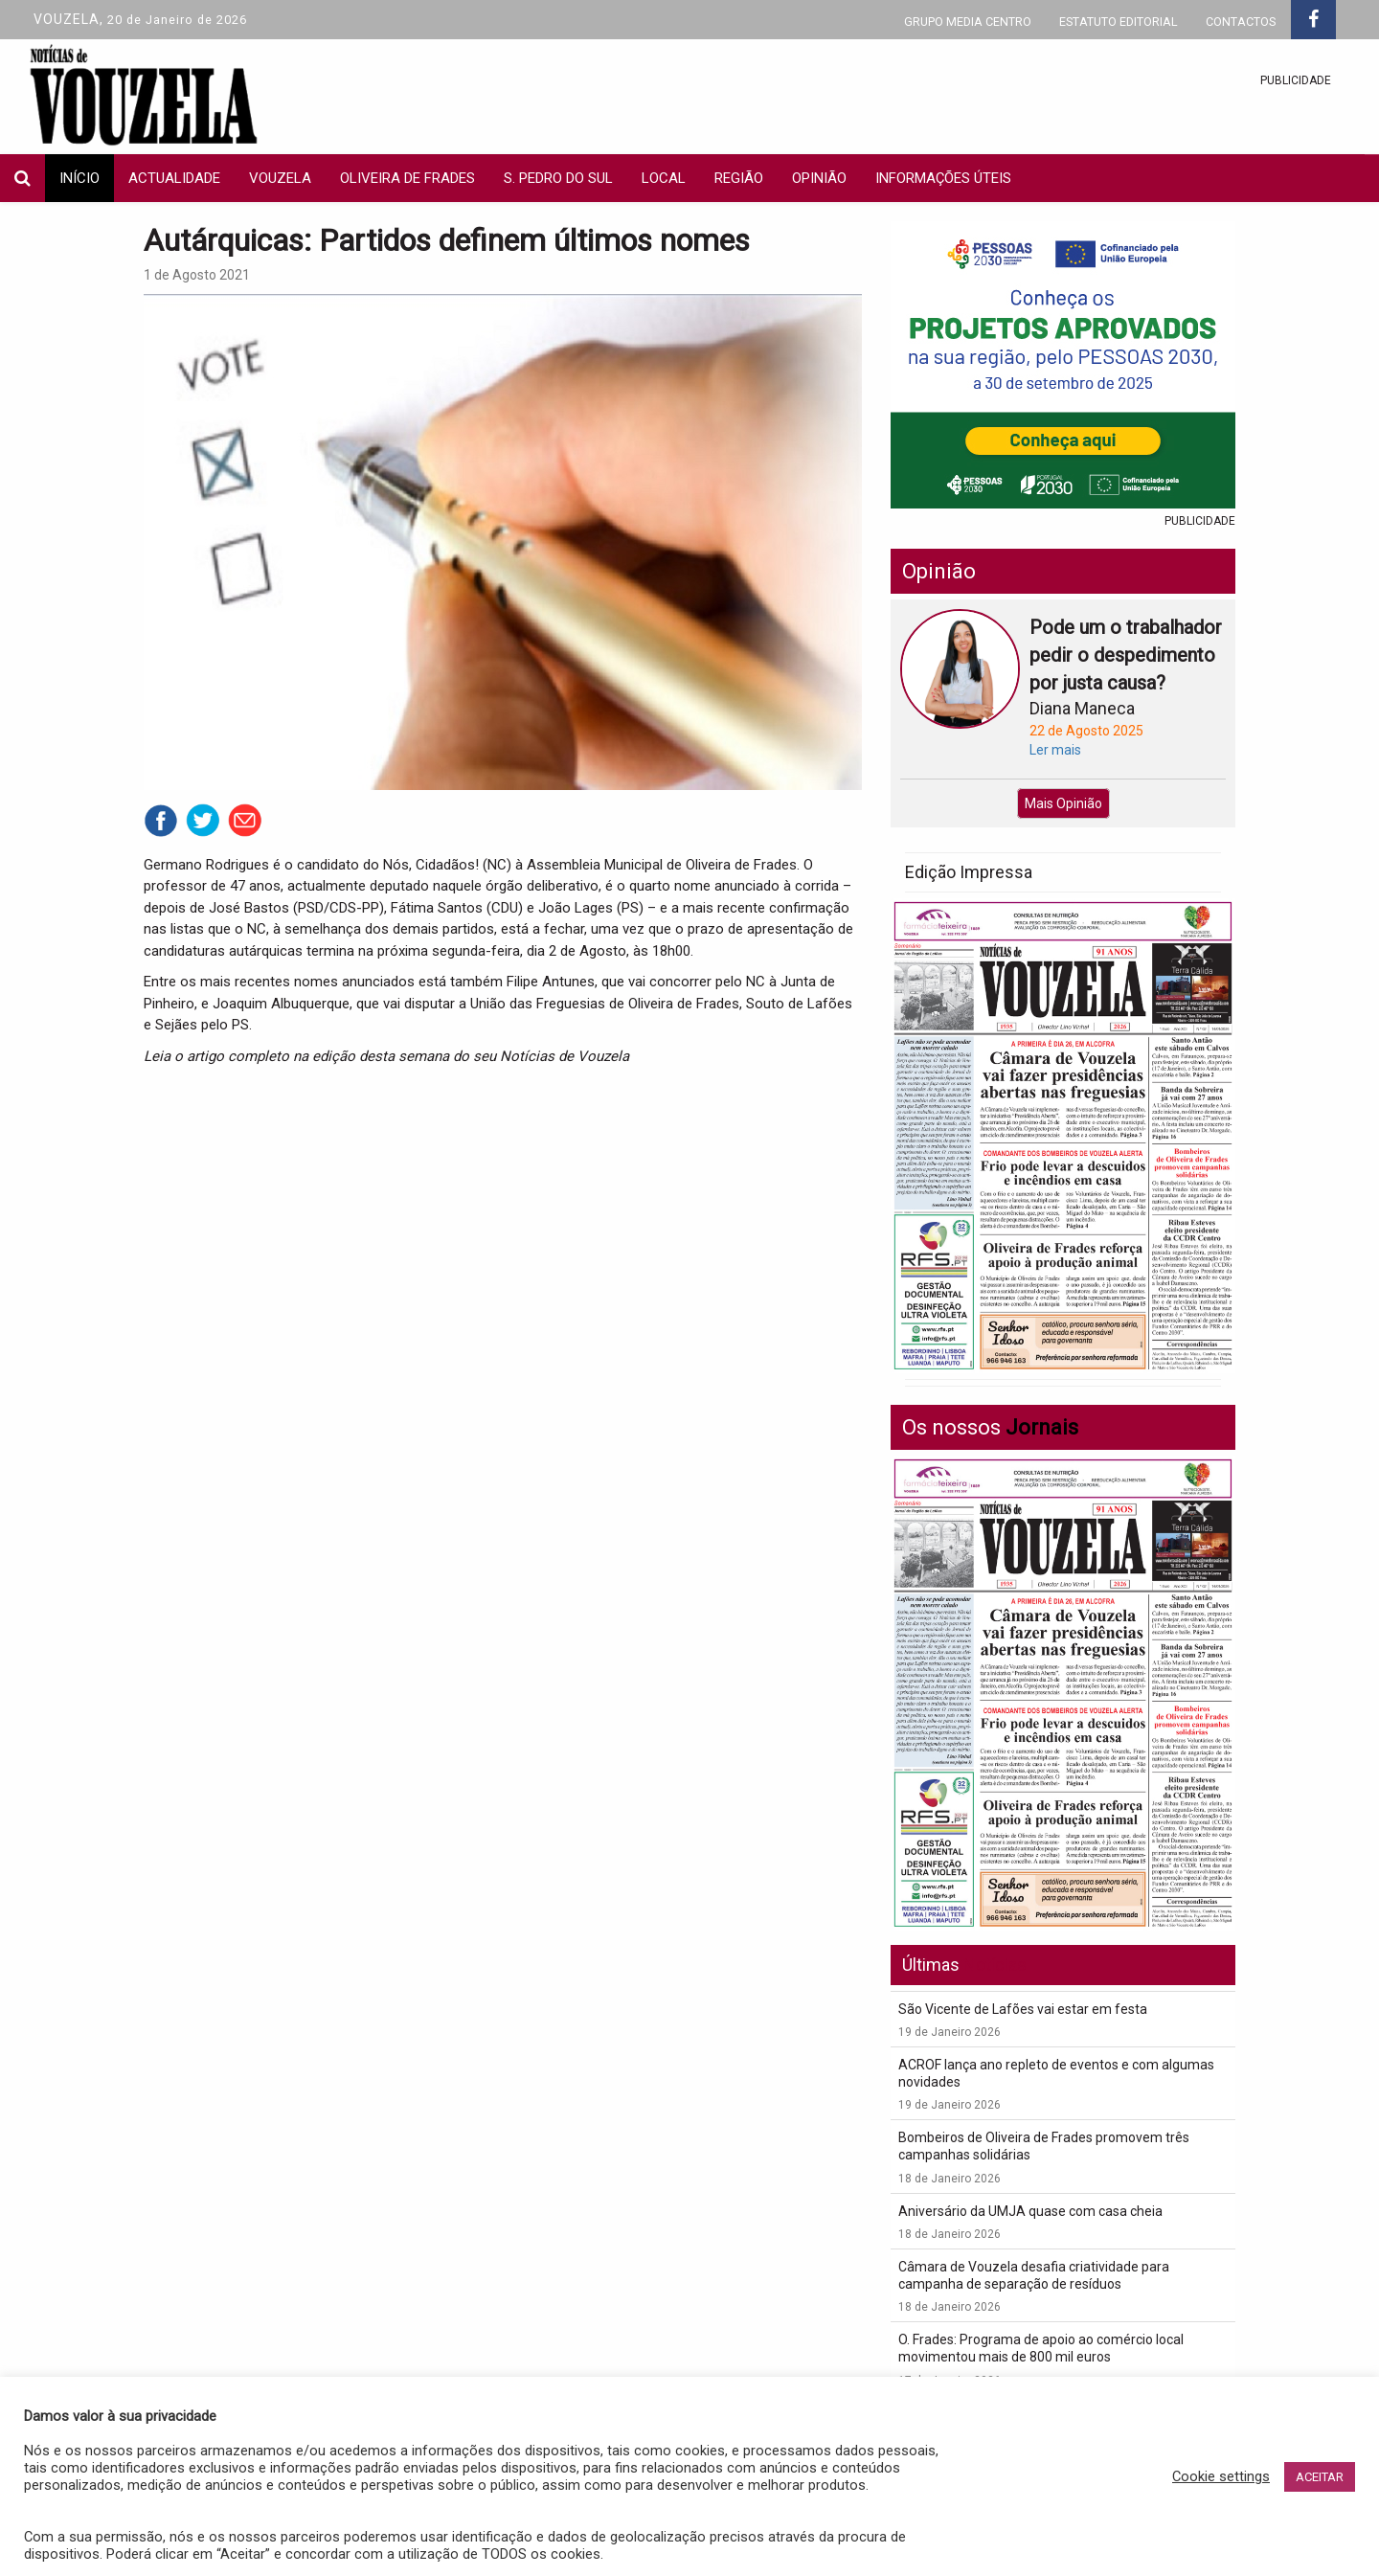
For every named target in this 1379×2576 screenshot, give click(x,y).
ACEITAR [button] (1320, 2477)
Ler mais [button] (1055, 749)
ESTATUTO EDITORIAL (1118, 21)
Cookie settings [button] (1221, 2476)
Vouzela (280, 178)
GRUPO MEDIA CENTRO (967, 21)
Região (738, 178)
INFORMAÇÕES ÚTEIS (943, 178)
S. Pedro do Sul (558, 178)
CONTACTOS (1241, 21)
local (664, 178)
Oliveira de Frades (407, 178)
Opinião (819, 178)
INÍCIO (79, 178)
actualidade (174, 178)
